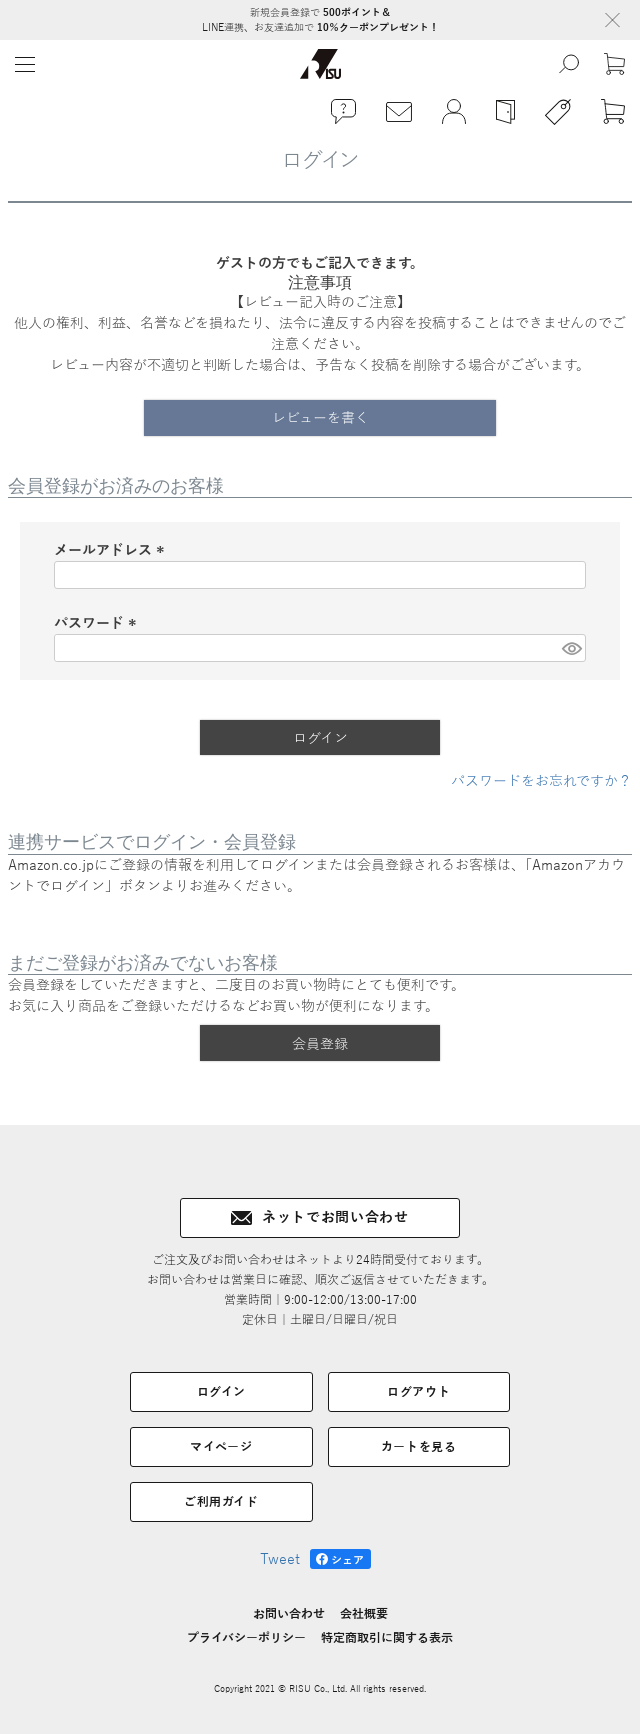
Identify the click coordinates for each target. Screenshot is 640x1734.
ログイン (221, 1392)
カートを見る (419, 1447)
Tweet (280, 1559)
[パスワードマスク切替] (571, 648)
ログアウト (418, 1392)
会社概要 (364, 1614)
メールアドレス (112, 550)
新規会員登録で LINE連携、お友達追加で (320, 20)
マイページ (221, 1447)
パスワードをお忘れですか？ (541, 781)
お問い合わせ (289, 1614)
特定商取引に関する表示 (387, 1638)
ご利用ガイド (221, 1502)
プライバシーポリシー (246, 1638)
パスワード (98, 623)
